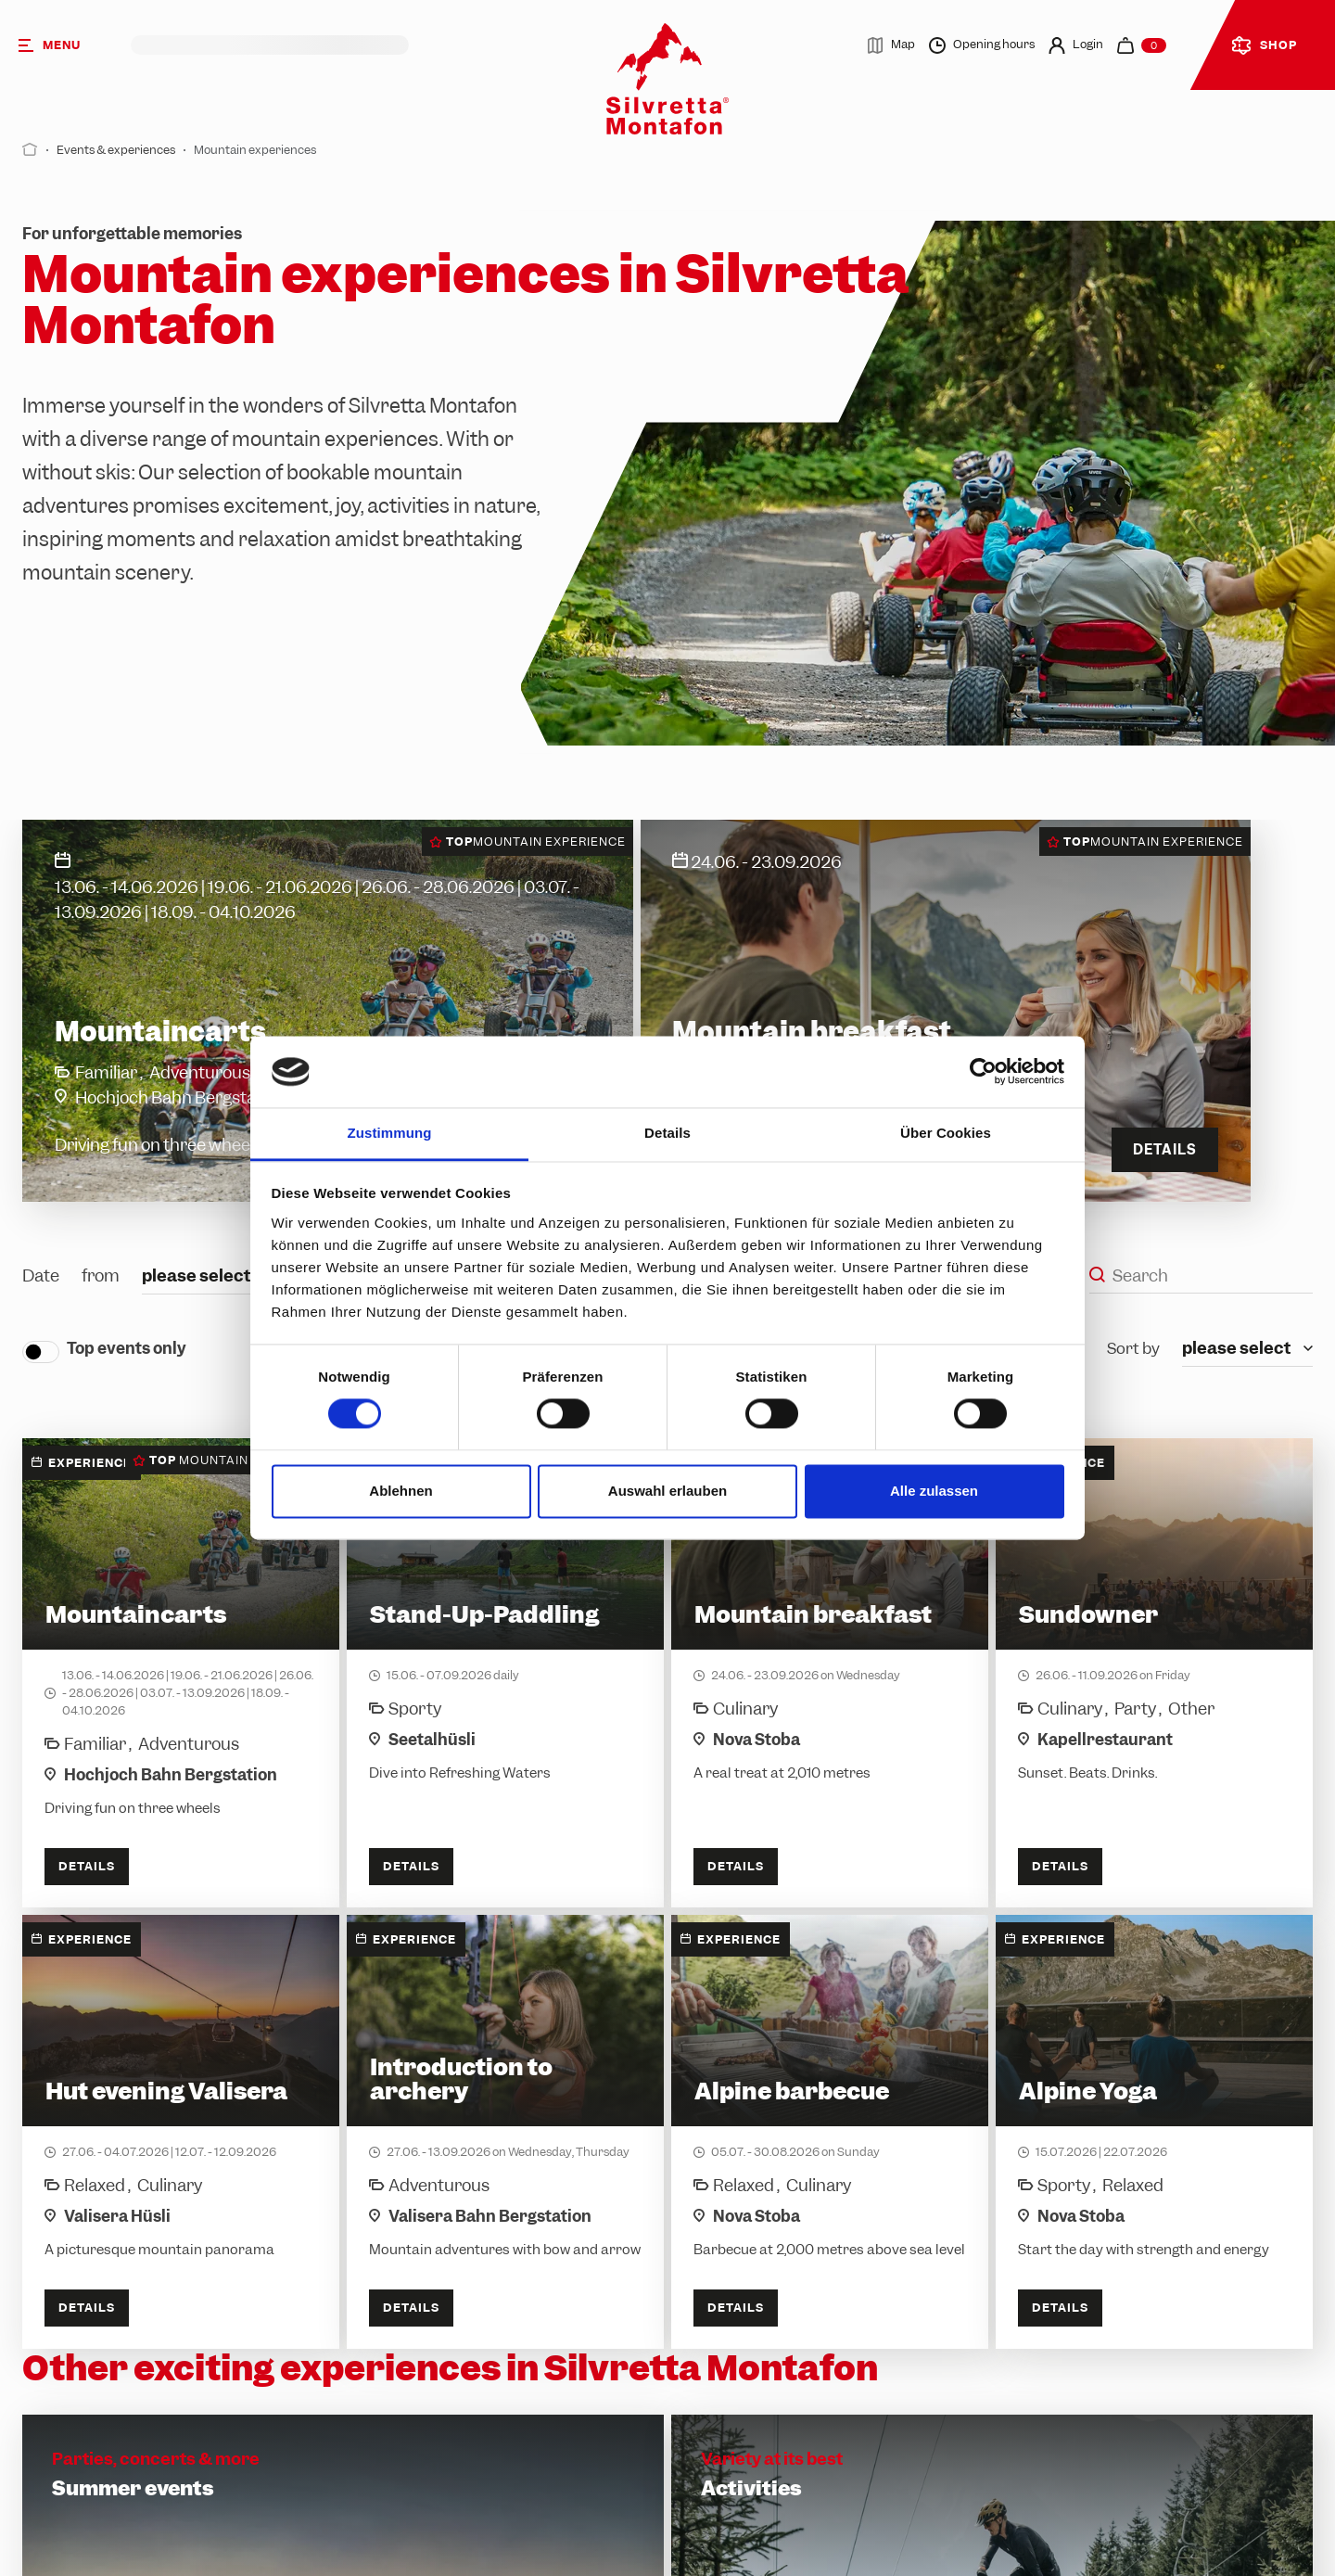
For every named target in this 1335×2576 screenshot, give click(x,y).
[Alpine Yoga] (1154, 2132)
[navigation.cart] (1141, 45)
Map (891, 45)
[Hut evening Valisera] (180, 2132)
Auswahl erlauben (667, 1490)
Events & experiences (116, 150)
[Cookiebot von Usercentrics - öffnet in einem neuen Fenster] (983, 1072)
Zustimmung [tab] (390, 1133)
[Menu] (65, 45)
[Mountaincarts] (180, 1672)
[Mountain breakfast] (829, 1672)
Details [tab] (667, 1133)
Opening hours (982, 45)
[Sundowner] (1154, 1672)
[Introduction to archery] (505, 2132)
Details (86, 1866)
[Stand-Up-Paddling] (505, 1672)
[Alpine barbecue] (829, 2132)
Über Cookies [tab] (945, 1133)
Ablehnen (400, 1490)
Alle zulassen (934, 1490)
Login (1076, 45)
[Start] (30, 150)
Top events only (126, 1348)
